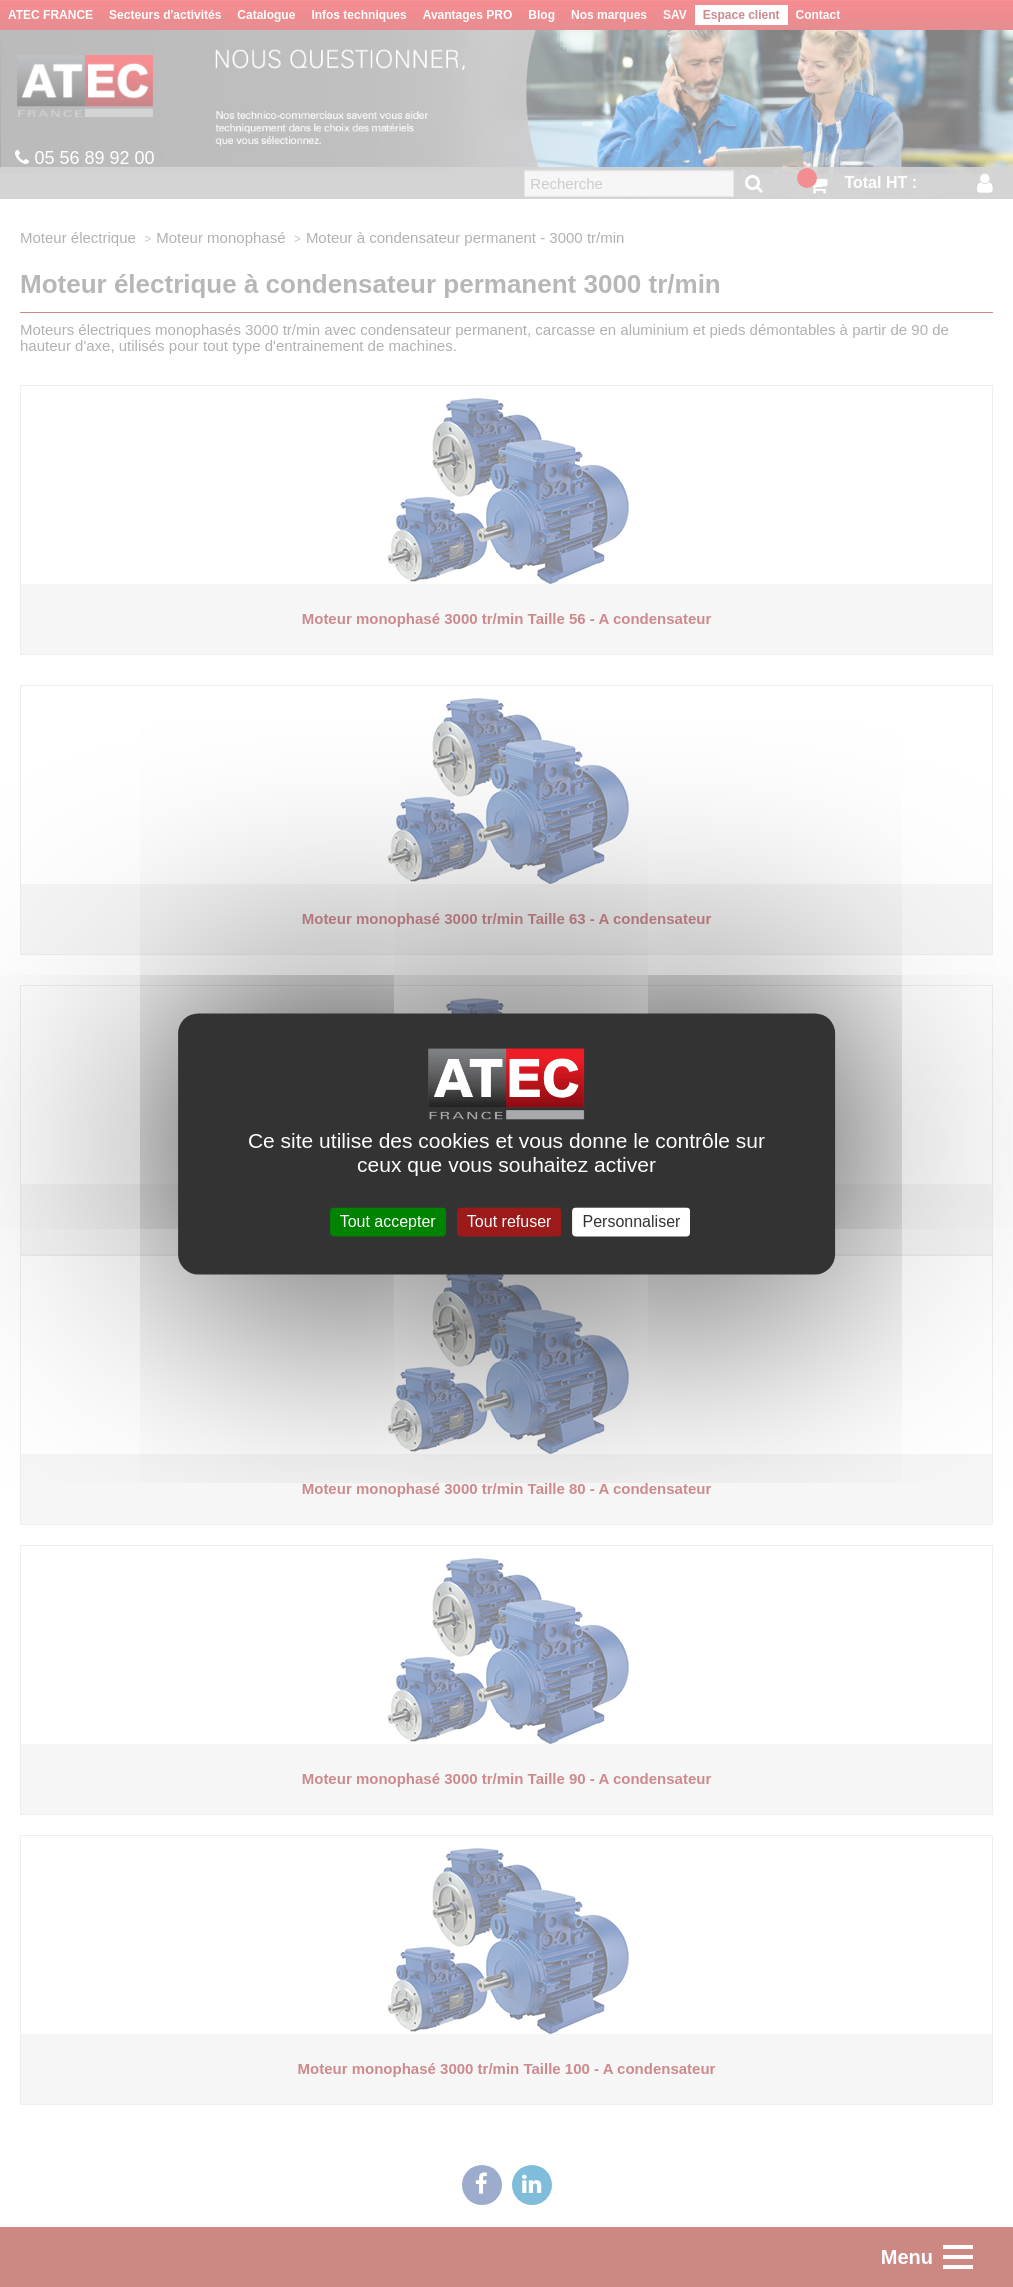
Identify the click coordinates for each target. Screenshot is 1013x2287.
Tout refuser (509, 1221)
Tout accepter (388, 1221)
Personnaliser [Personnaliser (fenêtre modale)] (632, 1221)
